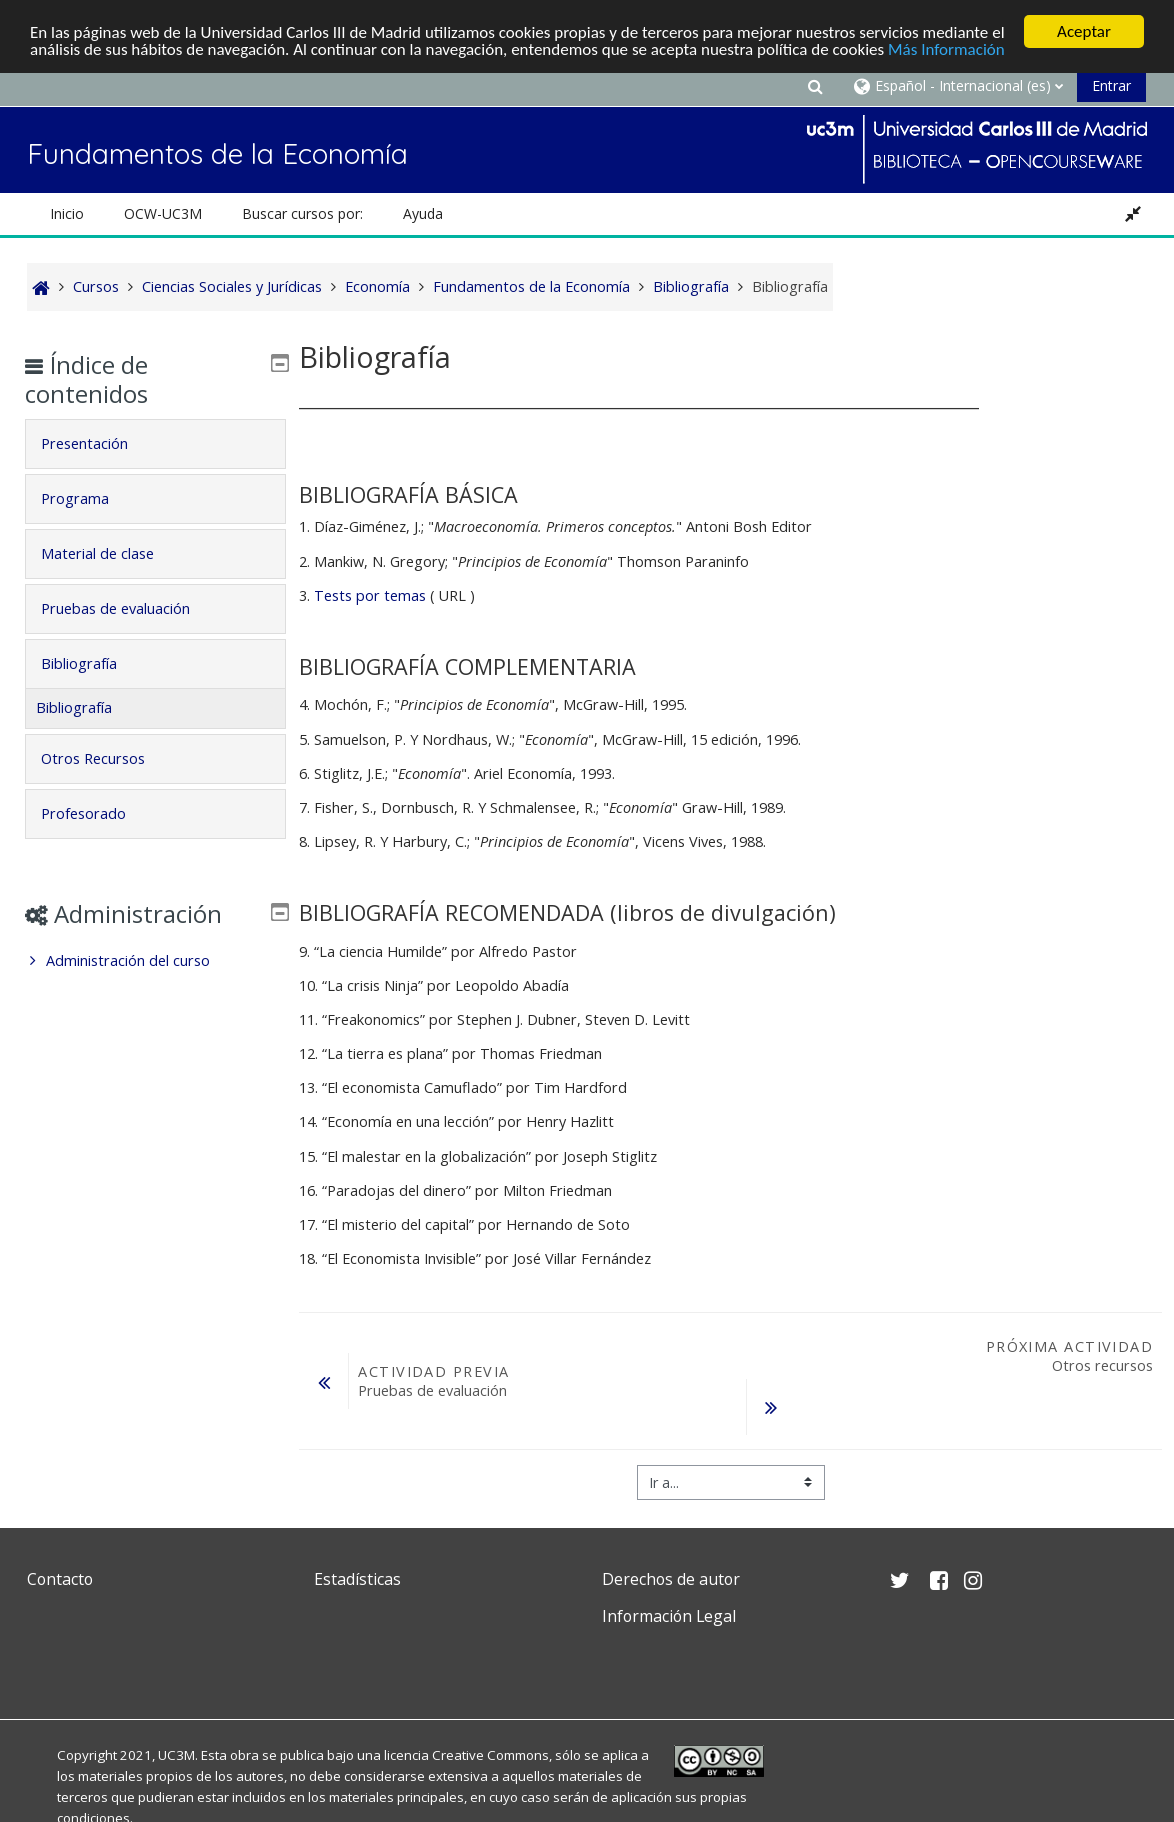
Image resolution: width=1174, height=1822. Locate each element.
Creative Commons (490, 1755)
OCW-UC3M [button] (163, 213)
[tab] (155, 444)
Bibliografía (93, 663)
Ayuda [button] (423, 213)
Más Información (946, 49)
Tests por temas (370, 595)
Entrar (1111, 85)
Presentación (98, 443)
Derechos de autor (671, 1579)
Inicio (67, 213)
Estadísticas (357, 1579)
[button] (815, 85)
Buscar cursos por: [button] (302, 213)
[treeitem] (155, 961)
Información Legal (669, 1616)
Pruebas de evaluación (129, 608)
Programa (89, 498)
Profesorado (97, 813)
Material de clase (111, 553)
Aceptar (1084, 31)
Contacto (60, 1579)
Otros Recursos (107, 758)
